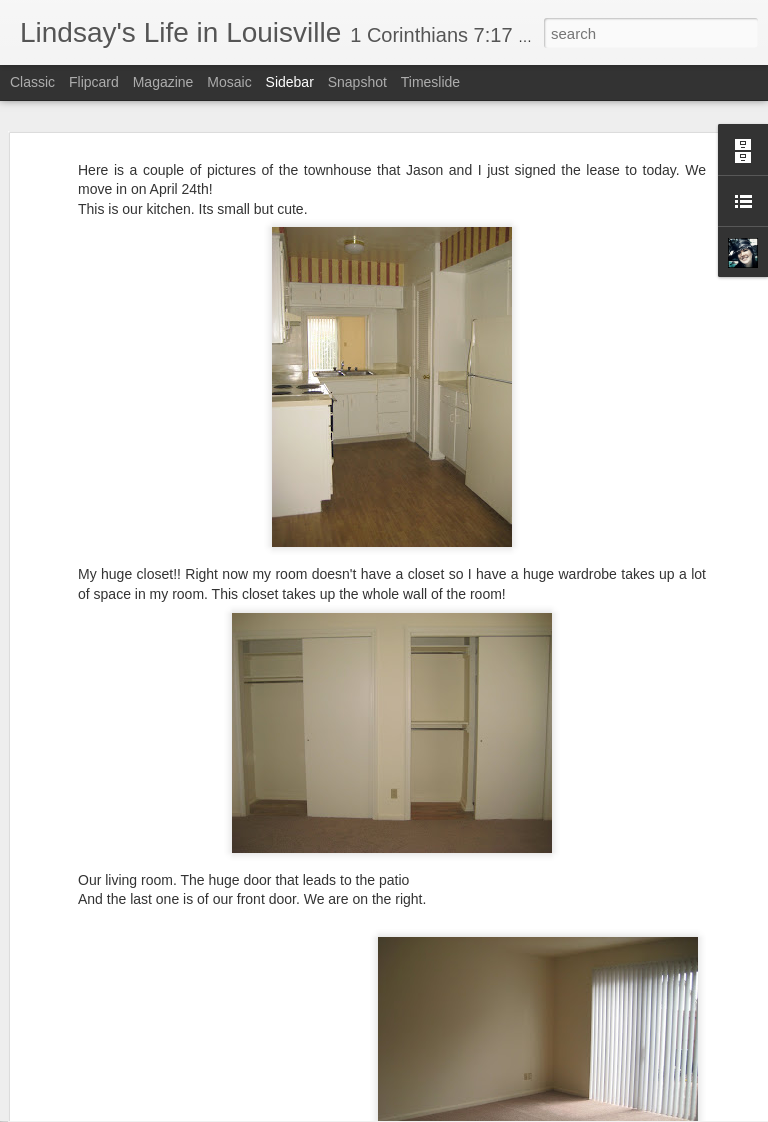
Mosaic (229, 82)
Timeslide (430, 82)
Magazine (163, 82)
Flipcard (94, 82)
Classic (32, 82)
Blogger (446, 1111)
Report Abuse (505, 1111)
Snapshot (357, 82)
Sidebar (290, 82)
